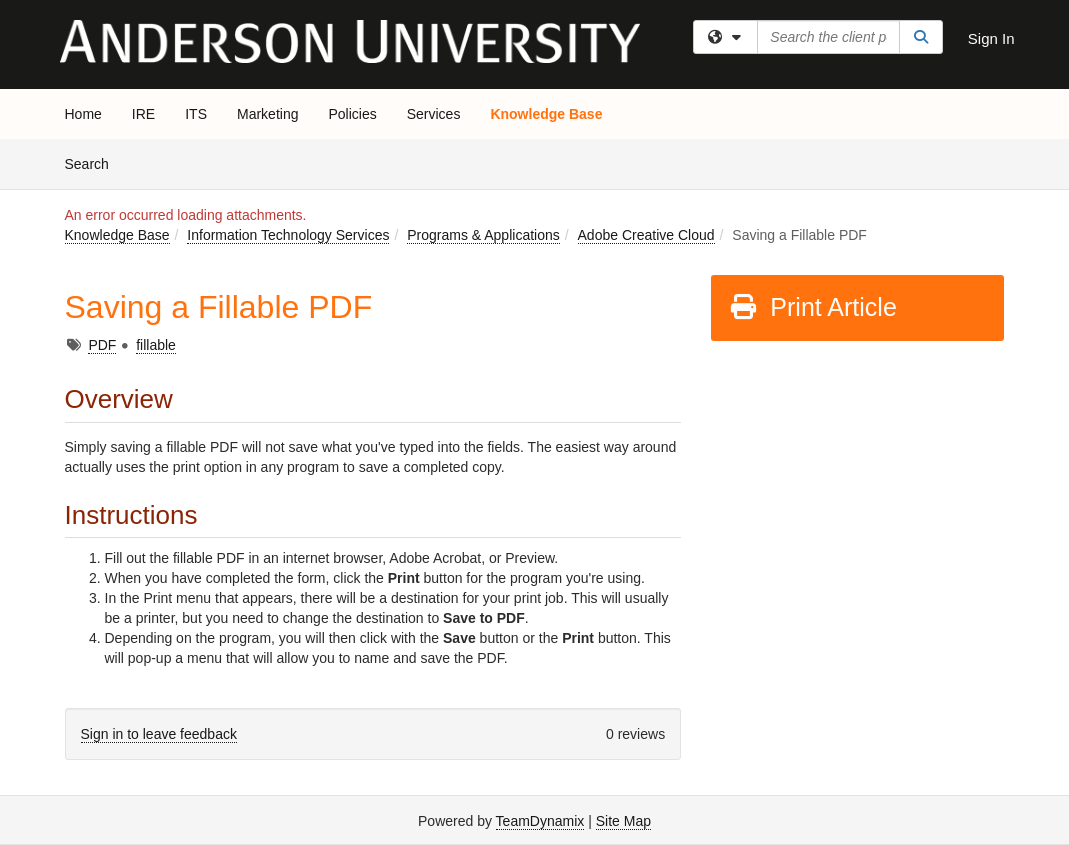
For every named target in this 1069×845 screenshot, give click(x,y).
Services (434, 114)
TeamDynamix (540, 821)
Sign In (991, 38)
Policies (352, 114)
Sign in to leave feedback (159, 734)
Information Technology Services (288, 235)
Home (83, 114)
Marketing (267, 114)
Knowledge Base (546, 114)
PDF (102, 345)
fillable (156, 345)
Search (94, 162)
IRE (143, 114)
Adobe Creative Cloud (646, 235)
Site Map (623, 821)
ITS (196, 114)
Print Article (812, 307)
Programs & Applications (483, 235)
